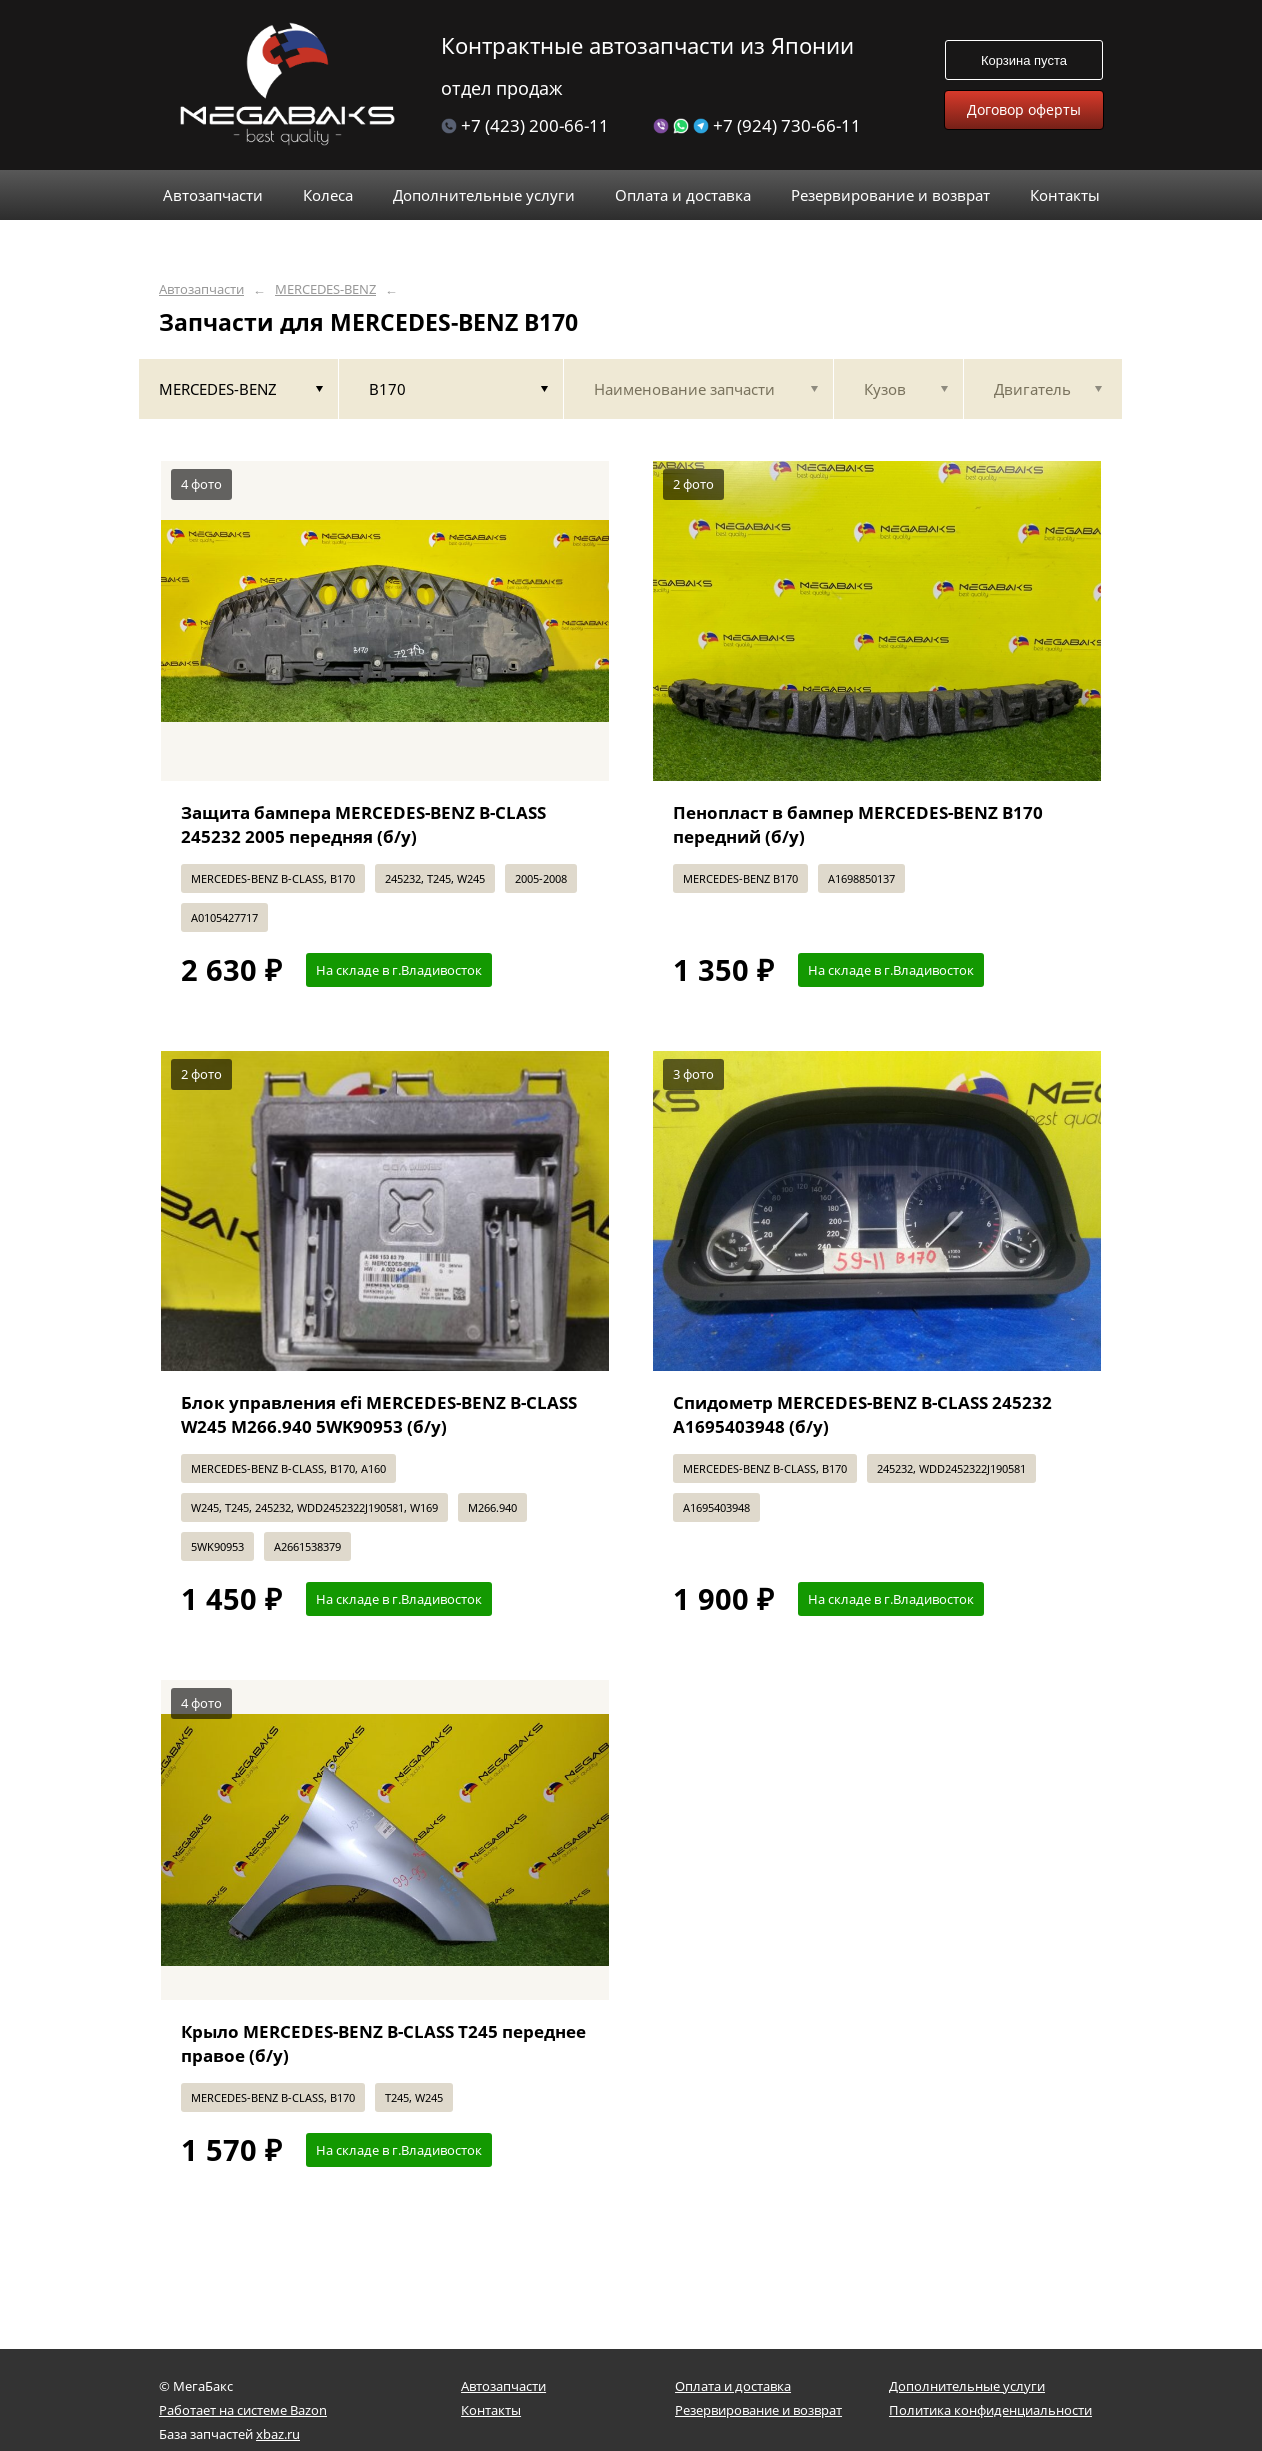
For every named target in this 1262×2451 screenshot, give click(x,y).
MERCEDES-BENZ (325, 289)
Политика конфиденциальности (990, 2410)
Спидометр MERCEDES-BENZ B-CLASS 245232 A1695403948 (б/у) (862, 1414)
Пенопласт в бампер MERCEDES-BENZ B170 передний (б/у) (858, 824)
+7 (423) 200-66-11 (525, 125)
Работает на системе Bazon (243, 2410)
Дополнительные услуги (967, 2386)
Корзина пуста (1024, 60)
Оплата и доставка (733, 2386)
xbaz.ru (278, 2434)
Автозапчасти (201, 289)
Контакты (491, 2410)
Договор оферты (1024, 109)
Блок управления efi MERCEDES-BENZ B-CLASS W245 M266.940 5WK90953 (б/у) (379, 1414)
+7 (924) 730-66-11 (757, 125)
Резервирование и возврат (758, 2410)
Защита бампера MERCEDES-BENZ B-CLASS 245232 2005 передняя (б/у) (363, 824)
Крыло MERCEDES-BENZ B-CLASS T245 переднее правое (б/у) (383, 2043)
